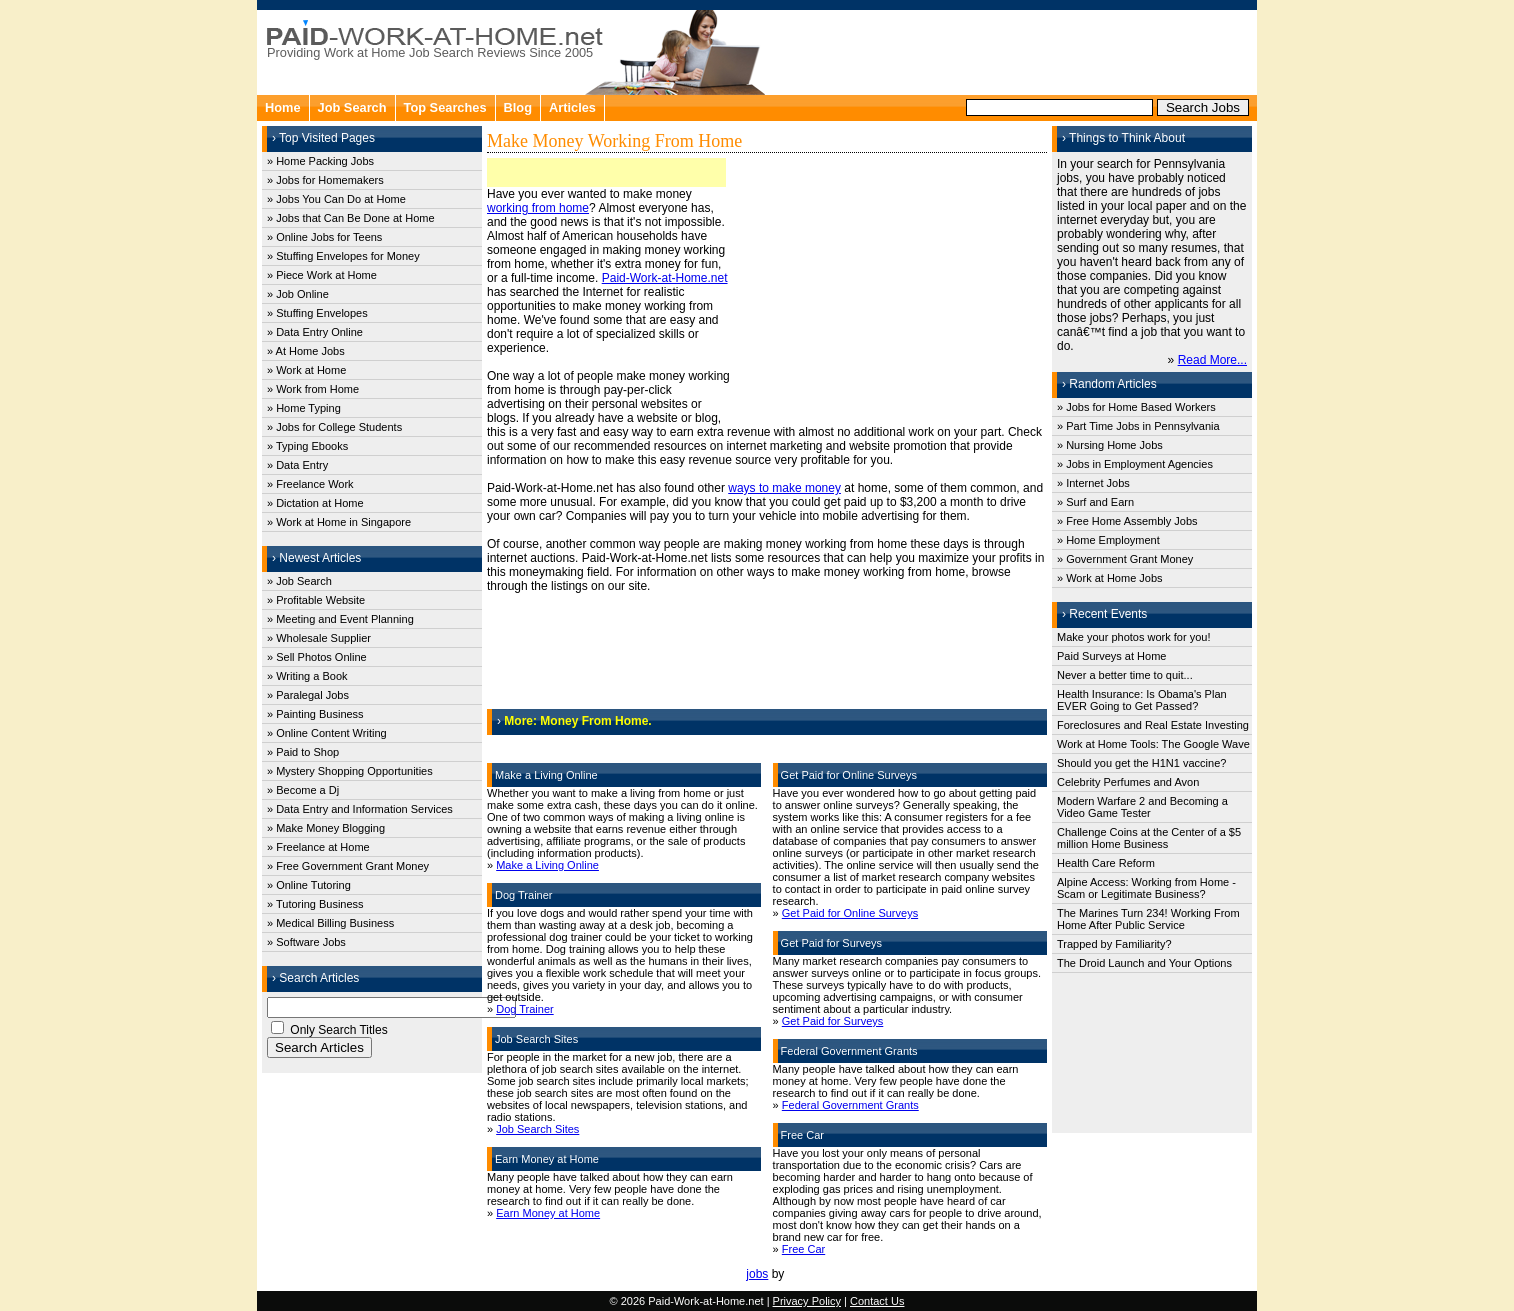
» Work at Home (306, 370)
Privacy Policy (807, 1301)
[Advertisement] (1013, 50)
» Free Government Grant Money (348, 866)
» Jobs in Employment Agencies (1135, 464)
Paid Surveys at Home (1111, 656)
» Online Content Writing (327, 733)
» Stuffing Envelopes (317, 313)
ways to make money (784, 488)
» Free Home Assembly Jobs (1127, 521)
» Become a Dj (303, 790)
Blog (518, 107)
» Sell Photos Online (317, 657)
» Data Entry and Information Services (360, 809)
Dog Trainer (524, 1009)
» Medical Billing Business (330, 923)
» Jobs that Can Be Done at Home (351, 218)
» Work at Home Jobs (1110, 578)
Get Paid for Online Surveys (850, 913)
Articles (572, 107)
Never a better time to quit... (1125, 675)
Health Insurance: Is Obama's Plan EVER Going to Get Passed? (1142, 700)
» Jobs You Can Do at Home (336, 199)
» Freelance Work (310, 484)
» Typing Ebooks (307, 446)
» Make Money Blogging (326, 828)
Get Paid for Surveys (833, 1021)
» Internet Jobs (1093, 483)
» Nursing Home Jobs (1110, 445)
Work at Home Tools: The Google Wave (1153, 744)
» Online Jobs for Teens (324, 237)
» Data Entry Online (315, 332)
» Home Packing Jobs (320, 161)
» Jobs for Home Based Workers (1136, 407)
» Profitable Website (316, 600)
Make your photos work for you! (1133, 637)
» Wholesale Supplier (319, 638)
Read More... (1212, 360)
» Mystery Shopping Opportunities (350, 771)
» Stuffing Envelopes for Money (343, 256)
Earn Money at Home (548, 1213)
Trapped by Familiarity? (1114, 944)
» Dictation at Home (315, 503)
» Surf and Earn (1095, 502)
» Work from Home (313, 389)
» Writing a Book (307, 676)
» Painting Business (315, 714)
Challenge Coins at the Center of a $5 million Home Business (1149, 838)
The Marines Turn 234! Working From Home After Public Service (1148, 919)
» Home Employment (1108, 540)
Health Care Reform (1106, 863)
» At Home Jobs (306, 351)
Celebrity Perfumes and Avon (1128, 782)
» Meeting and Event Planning (340, 619)
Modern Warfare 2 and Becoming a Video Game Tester (1142, 807)
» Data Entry (297, 465)
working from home (538, 208)
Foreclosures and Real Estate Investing (1153, 725)
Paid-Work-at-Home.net (665, 278)
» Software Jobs (306, 942)
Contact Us (877, 1301)
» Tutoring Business (315, 904)
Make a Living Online (547, 865)
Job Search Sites (537, 1129)
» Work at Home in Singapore (339, 522)
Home (283, 107)
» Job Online (298, 294)
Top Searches (445, 107)
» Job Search (299, 581)
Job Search (352, 107)
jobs (757, 1274)
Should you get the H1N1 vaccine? (1141, 763)
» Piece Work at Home (322, 275)
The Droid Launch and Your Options (1144, 963)
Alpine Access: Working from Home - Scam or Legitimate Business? (1146, 888)
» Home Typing (304, 408)
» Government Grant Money (1125, 559)
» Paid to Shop (303, 752)
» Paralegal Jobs (308, 695)
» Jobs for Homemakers (325, 180)
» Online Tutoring (309, 885)
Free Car (803, 1249)
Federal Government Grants (850, 1105)
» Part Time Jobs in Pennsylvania (1138, 426)
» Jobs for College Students (334, 427)
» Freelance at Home (318, 847)
